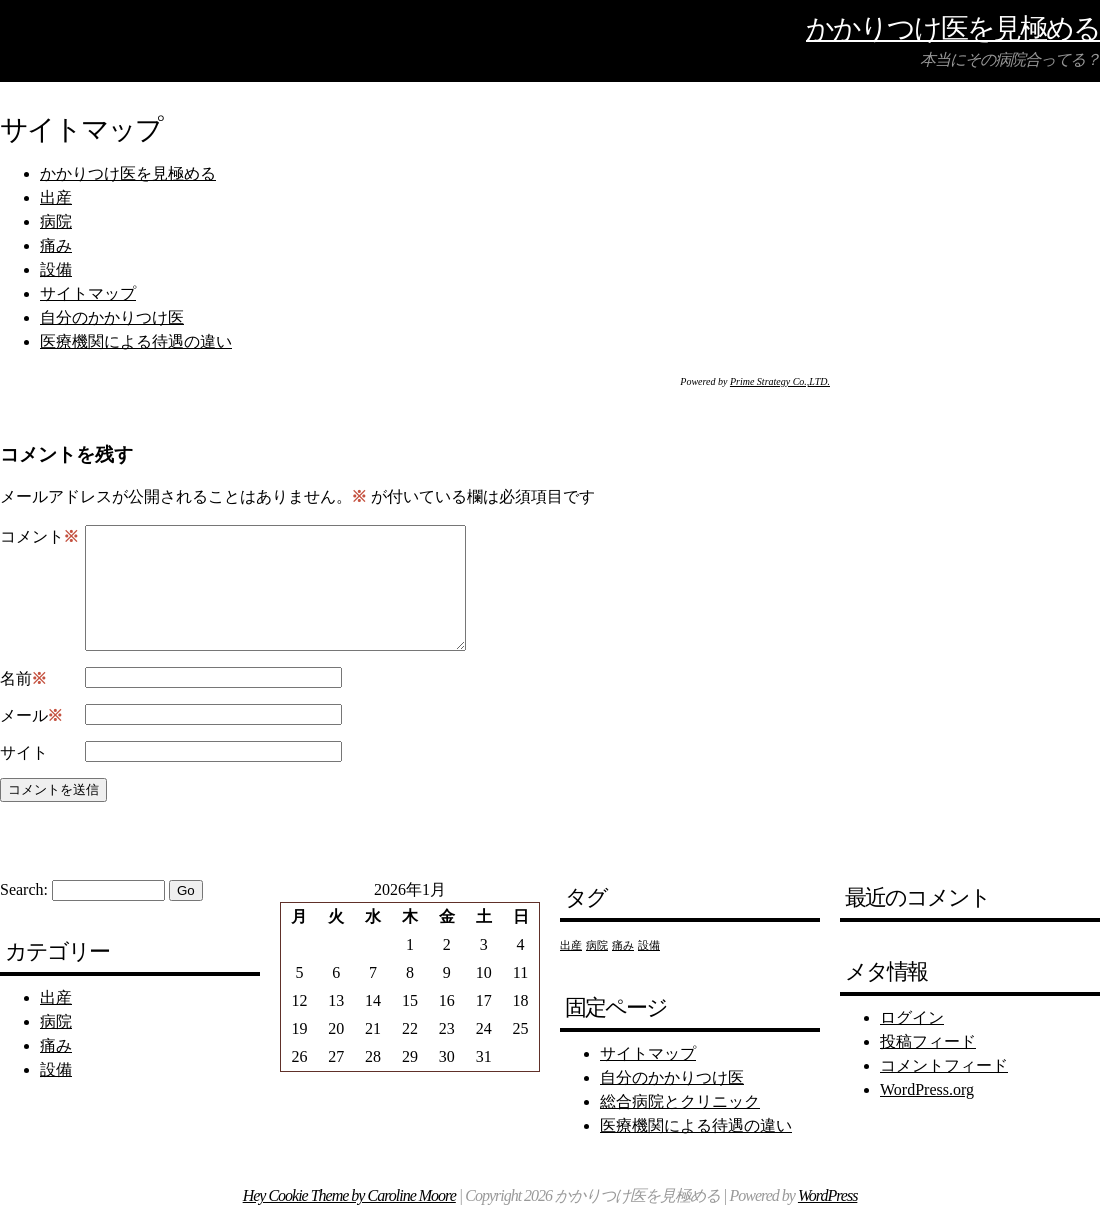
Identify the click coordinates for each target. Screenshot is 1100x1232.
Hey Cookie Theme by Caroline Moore (349, 1219)
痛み (56, 245)
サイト (24, 776)
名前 (23, 703)
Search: (24, 913)
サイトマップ (88, 293)
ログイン (912, 1041)
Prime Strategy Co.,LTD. (780, 381)
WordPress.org (927, 1113)
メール (31, 740)
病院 (56, 221)
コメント (39, 537)
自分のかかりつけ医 (112, 317)
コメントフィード (944, 1089)
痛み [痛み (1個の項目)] (623, 969)
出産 (56, 197)
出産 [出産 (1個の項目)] (571, 969)
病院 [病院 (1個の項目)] (597, 969)
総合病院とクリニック (680, 1125)
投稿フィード (928, 1065)
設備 (56, 269)
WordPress (827, 1219)
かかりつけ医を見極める (953, 27)
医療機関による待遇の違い (136, 341)
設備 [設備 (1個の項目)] (649, 969)
